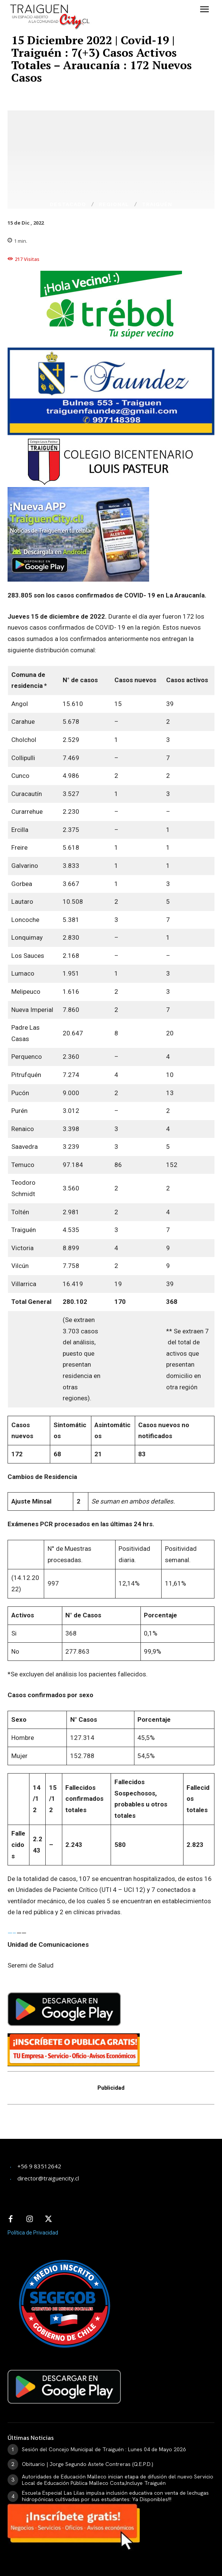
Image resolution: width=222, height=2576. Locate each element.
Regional (114, 204)
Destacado (68, 204)
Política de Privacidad (33, 2233)
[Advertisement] (68, 2126)
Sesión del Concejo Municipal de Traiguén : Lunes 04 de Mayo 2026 (104, 2449)
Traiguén (157, 204)
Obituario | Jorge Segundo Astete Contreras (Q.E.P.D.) (87, 2464)
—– (12, 1933)
